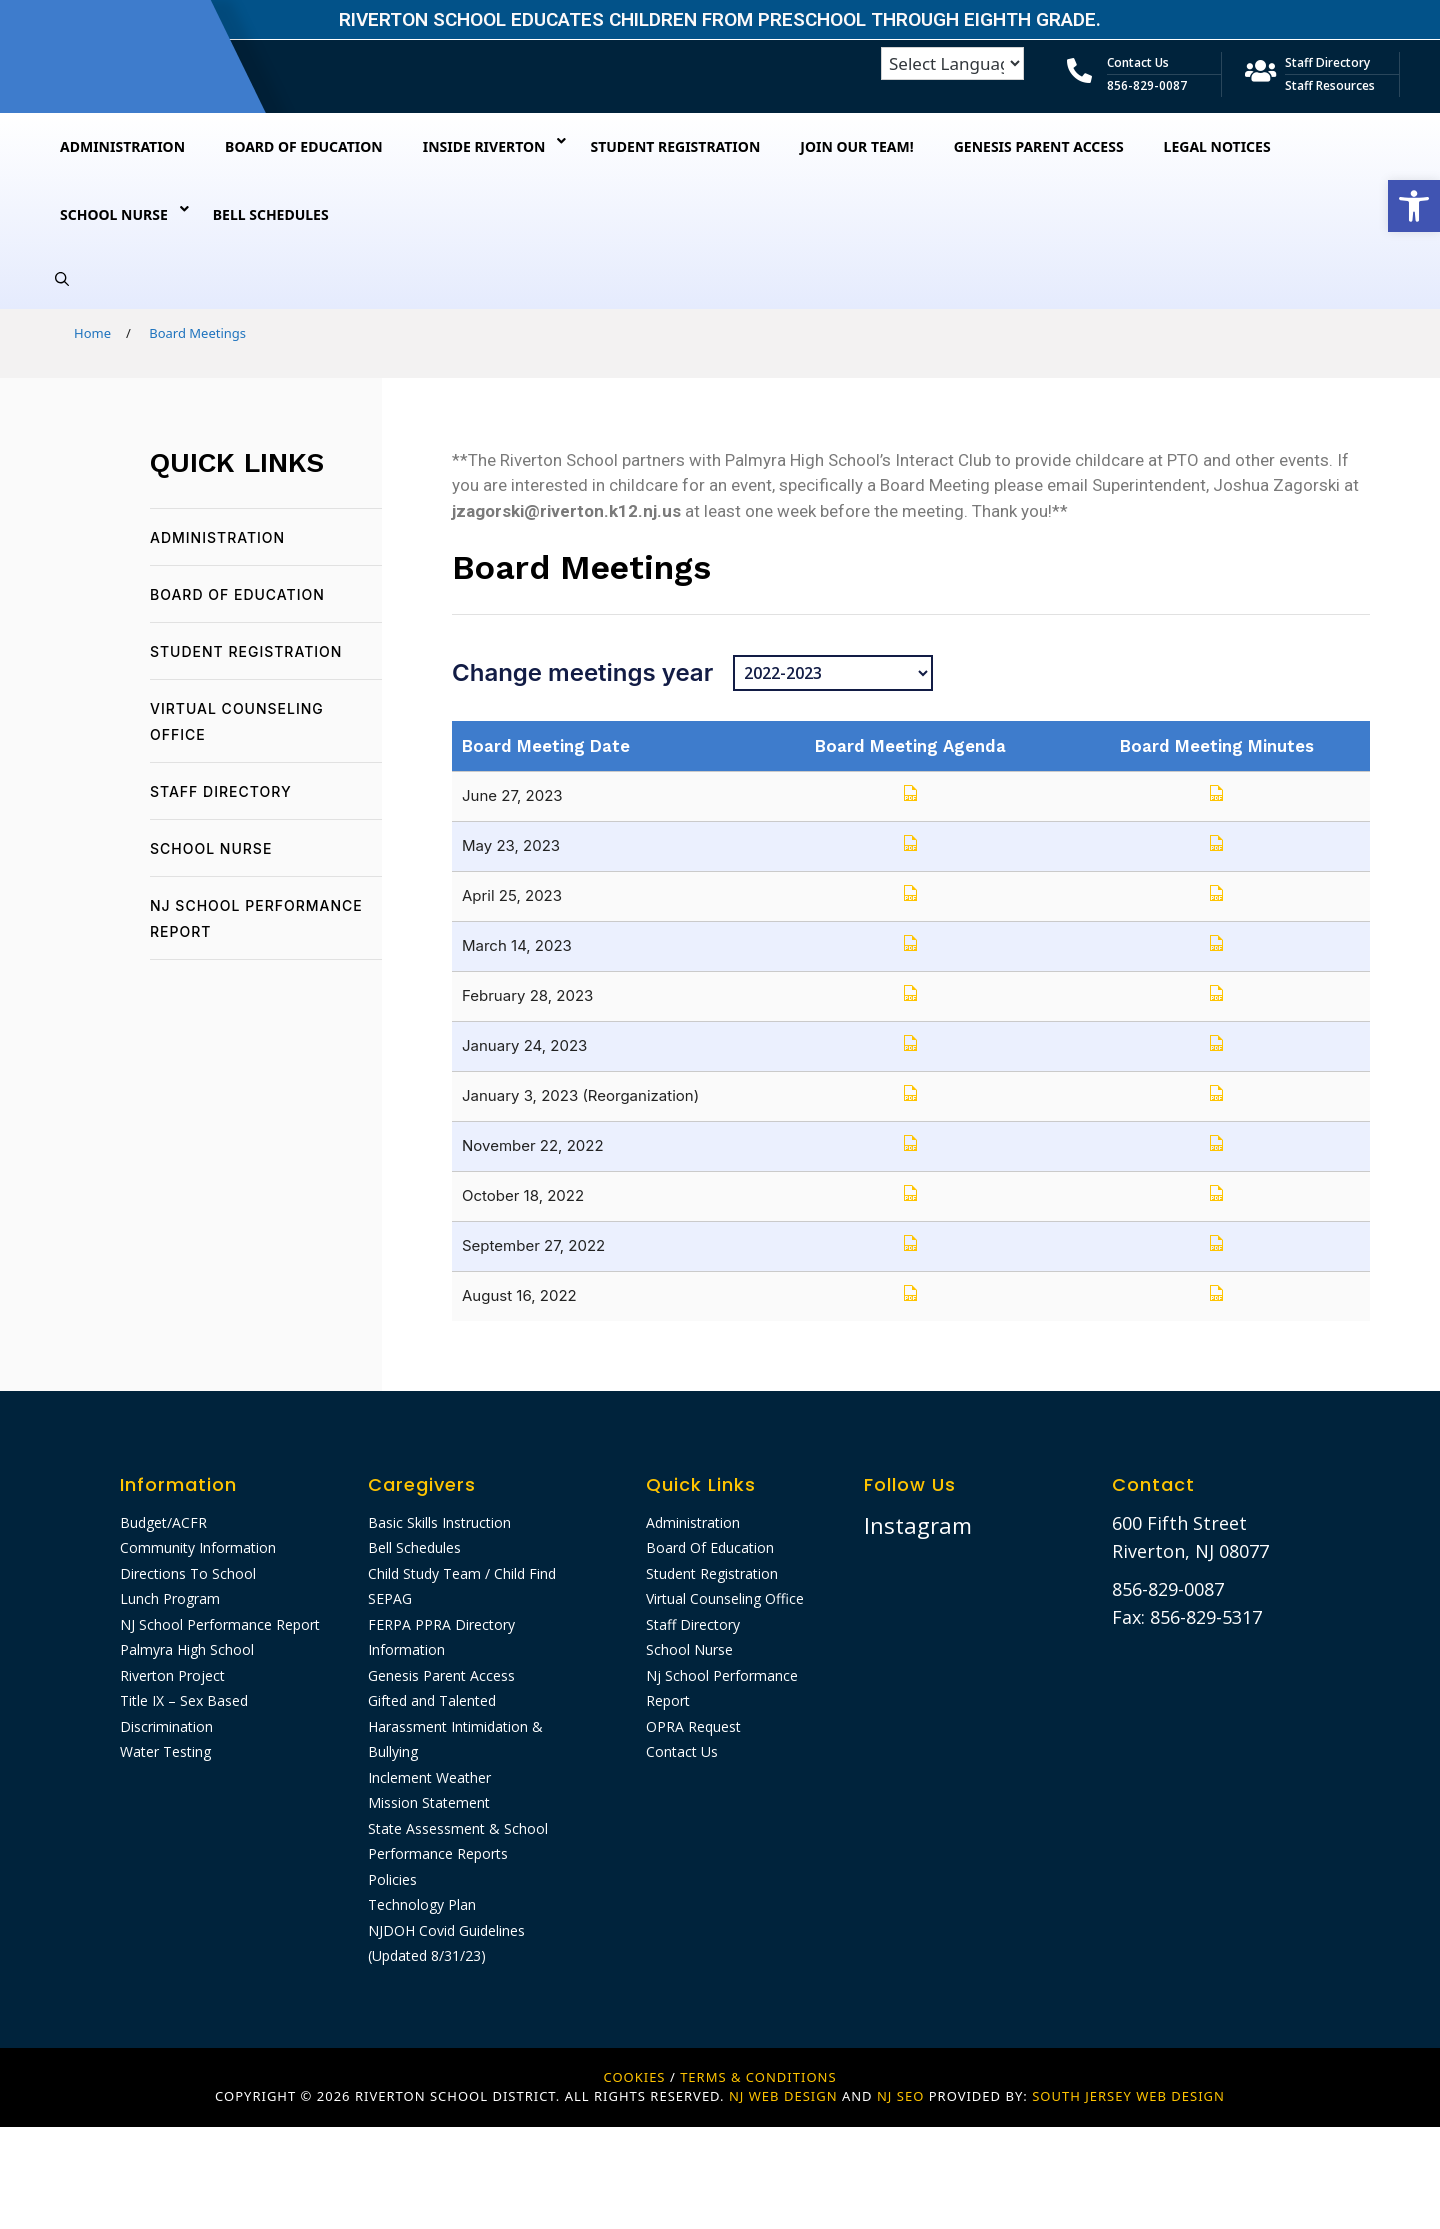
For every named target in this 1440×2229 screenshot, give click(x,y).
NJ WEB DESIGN (785, 2096)
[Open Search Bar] (62, 279)
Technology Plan (422, 1904)
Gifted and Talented (432, 1700)
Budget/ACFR (163, 1522)
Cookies (634, 2077)
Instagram (918, 1525)
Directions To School (188, 1573)
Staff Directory (1327, 62)
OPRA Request (693, 1726)
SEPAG (390, 1598)
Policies (392, 1879)
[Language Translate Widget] (952, 63)
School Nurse (211, 848)
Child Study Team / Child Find (462, 1573)
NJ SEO (900, 2096)
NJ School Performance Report (220, 1624)
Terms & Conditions (758, 2077)
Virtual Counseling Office (725, 1598)
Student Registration (246, 651)
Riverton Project (172, 1675)
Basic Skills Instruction (439, 1522)
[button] (1414, 206)
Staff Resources (1330, 85)
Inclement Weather (429, 1777)
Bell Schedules (414, 1547)
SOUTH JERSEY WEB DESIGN (1128, 2096)
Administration (217, 537)
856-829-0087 (1147, 85)
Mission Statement (429, 1802)
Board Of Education (237, 594)
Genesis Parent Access (441, 1675)
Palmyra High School (187, 1649)
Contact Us (1138, 62)
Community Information (198, 1547)
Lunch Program (170, 1598)
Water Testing (165, 1751)
